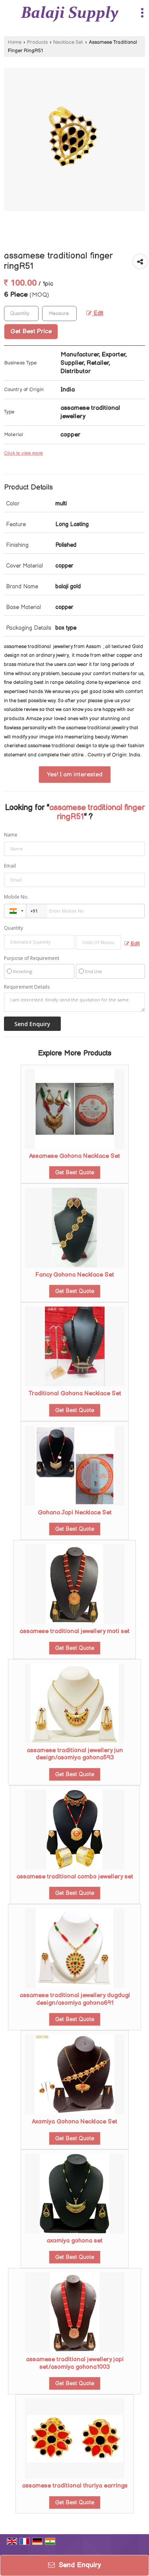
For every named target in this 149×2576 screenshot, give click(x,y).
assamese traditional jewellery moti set (74, 1631)
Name (10, 834)
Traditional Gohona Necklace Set (74, 1393)
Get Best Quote (74, 1172)
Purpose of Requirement (31, 958)
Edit (94, 313)
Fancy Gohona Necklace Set (74, 1275)
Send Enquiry (74, 2565)
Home (14, 42)
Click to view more (23, 453)
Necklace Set (68, 42)
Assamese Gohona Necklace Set (74, 1156)
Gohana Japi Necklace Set (75, 1512)
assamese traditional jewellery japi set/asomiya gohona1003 (75, 2363)
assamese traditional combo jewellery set (74, 1877)
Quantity (13, 928)
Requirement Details (27, 987)
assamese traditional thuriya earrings (75, 2486)
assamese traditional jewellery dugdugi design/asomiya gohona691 (74, 1999)
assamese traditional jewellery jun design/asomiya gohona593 (75, 1754)
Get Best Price (31, 331)
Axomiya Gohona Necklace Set (74, 2121)
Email (10, 865)
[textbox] (59, 313)
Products (37, 42)
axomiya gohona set (74, 2241)
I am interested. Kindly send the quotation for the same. (74, 1002)
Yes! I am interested (75, 774)
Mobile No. (16, 896)
